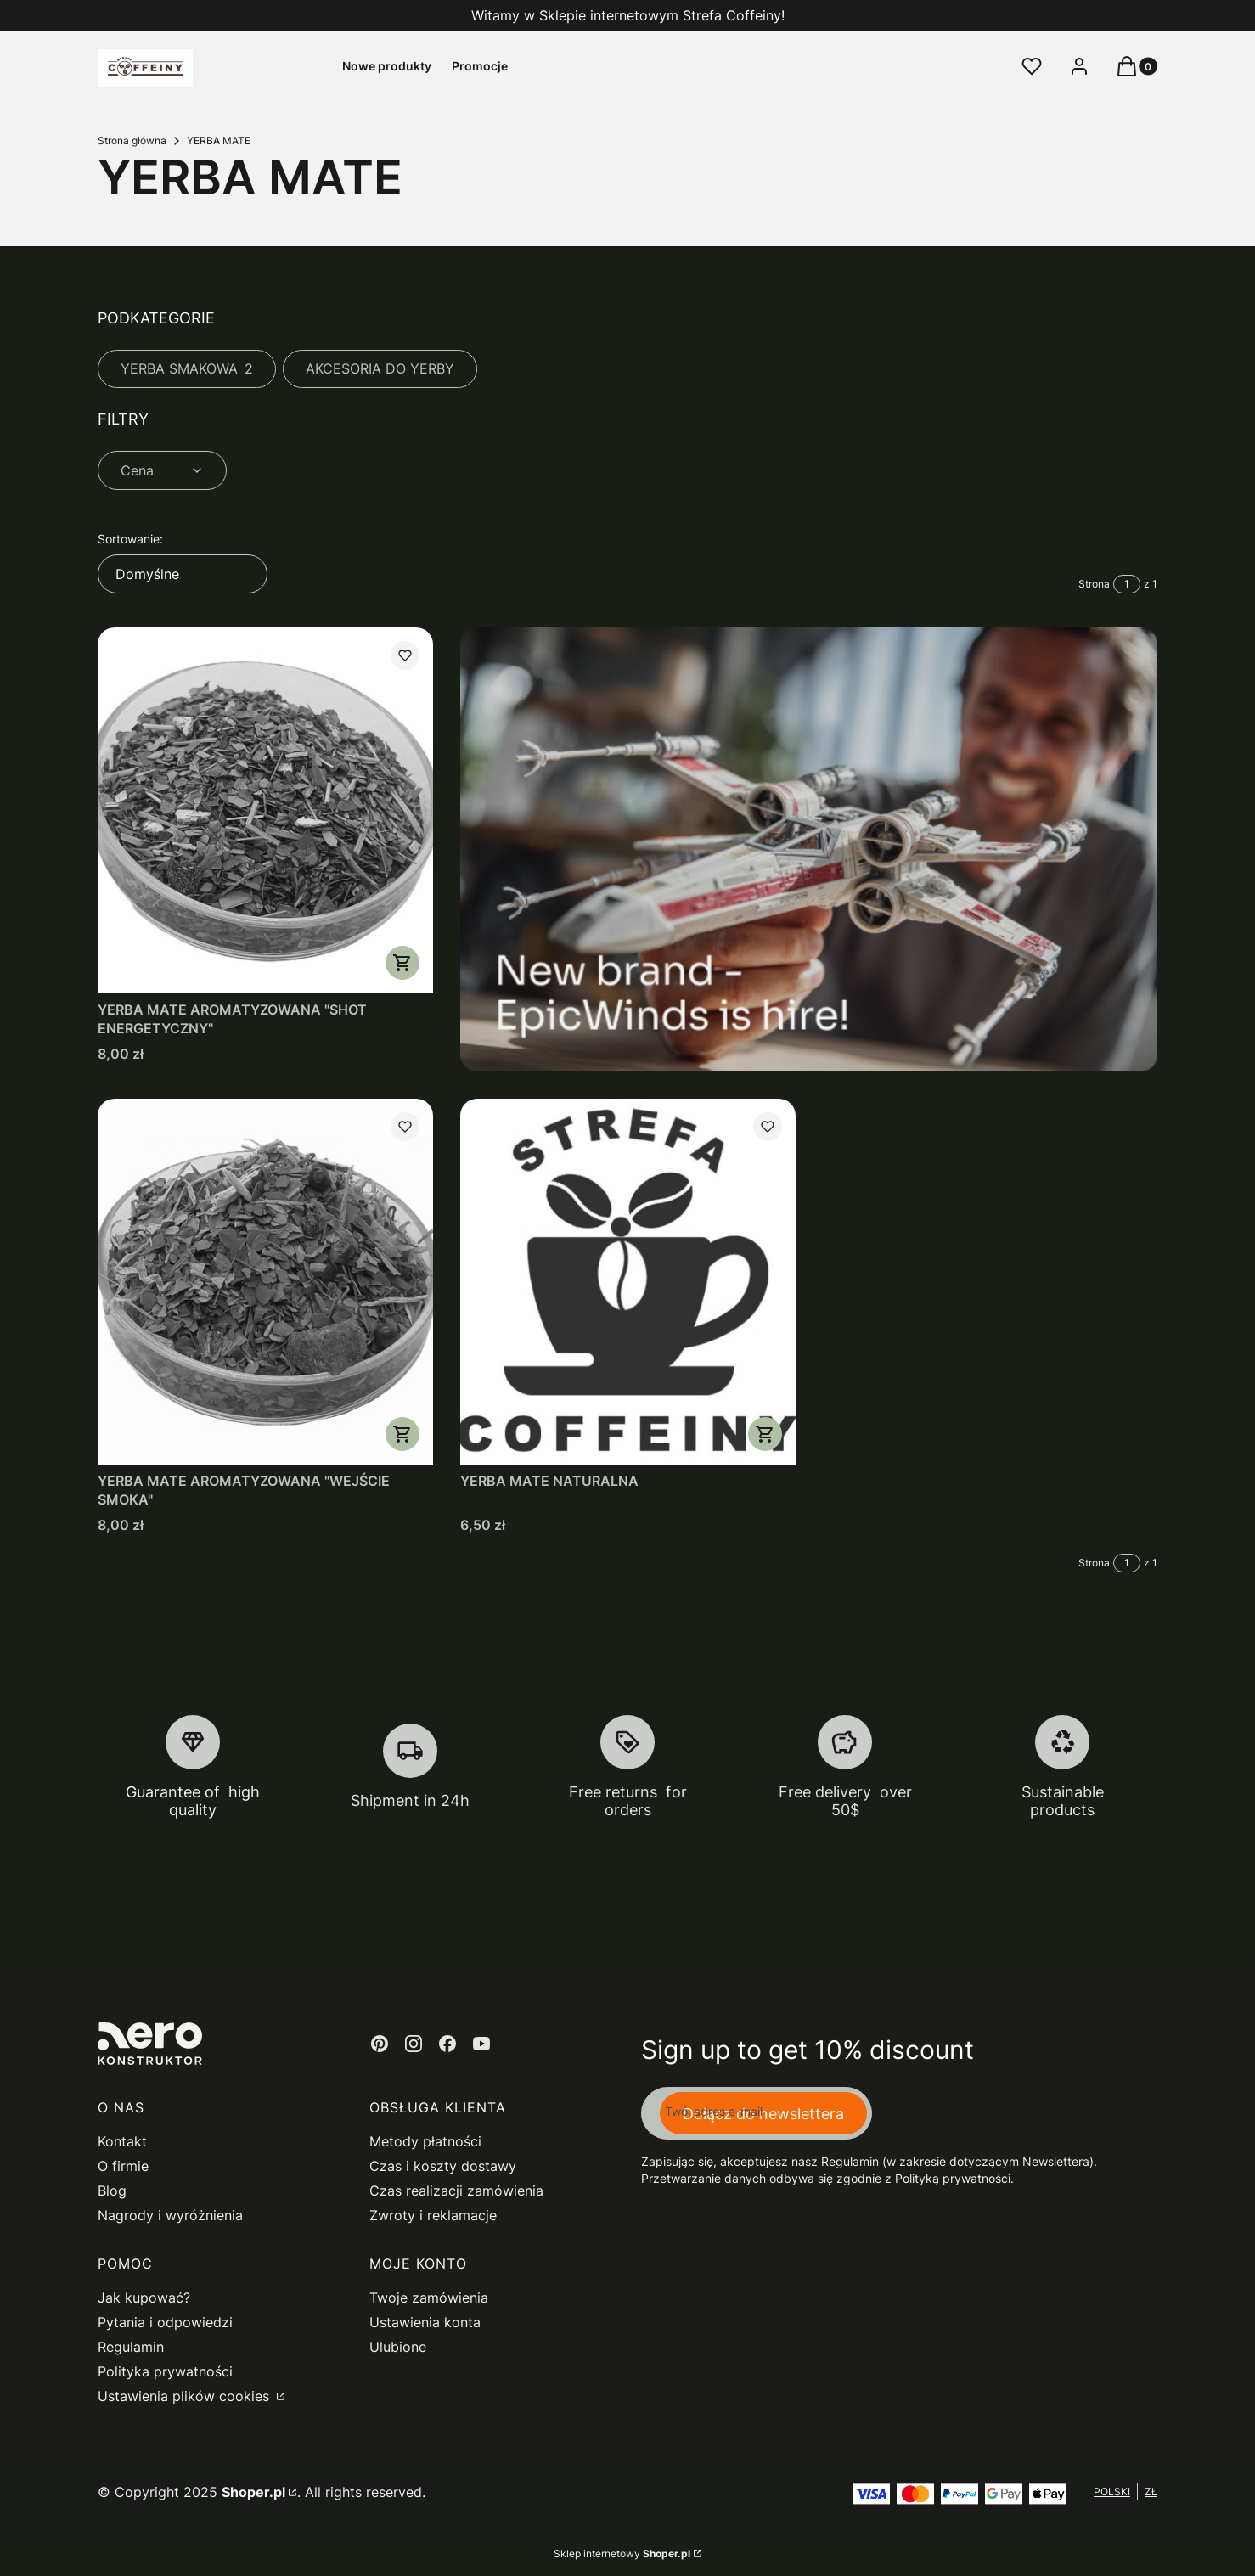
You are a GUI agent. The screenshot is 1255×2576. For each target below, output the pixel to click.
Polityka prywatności (165, 2371)
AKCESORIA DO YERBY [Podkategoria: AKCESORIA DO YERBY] (380, 368)
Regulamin (131, 2346)
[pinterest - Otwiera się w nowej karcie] (379, 2043)
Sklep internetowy (622, 2553)
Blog (112, 2190)
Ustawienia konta (425, 2322)
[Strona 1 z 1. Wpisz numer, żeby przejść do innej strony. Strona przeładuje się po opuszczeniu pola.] (1126, 584)
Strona (1094, 583)
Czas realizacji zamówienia (456, 2190)
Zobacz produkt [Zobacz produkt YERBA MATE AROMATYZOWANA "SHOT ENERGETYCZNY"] (402, 963)
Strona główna (132, 140)
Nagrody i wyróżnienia (170, 2215)
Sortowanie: (130, 539)
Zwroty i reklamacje (433, 2215)
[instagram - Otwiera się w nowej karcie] (413, 2043)
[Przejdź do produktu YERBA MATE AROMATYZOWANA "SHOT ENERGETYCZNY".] (265, 810)
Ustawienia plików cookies (185, 2396)
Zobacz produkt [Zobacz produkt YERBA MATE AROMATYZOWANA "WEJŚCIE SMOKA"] (402, 1434)
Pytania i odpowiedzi (165, 2322)
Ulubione (397, 2346)
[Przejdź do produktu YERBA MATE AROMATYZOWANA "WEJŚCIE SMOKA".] (265, 1282)
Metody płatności (425, 2141)
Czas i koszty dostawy (442, 2165)
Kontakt (122, 2141)
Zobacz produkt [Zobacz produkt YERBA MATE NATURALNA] (764, 1434)
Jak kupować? (144, 2297)
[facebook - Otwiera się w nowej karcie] (447, 2043)
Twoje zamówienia (428, 2297)
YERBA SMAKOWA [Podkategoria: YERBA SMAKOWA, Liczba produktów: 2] (187, 368)
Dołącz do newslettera (763, 2113)
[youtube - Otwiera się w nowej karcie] (481, 2043)
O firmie (123, 2165)
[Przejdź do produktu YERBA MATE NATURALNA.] (628, 1282)
